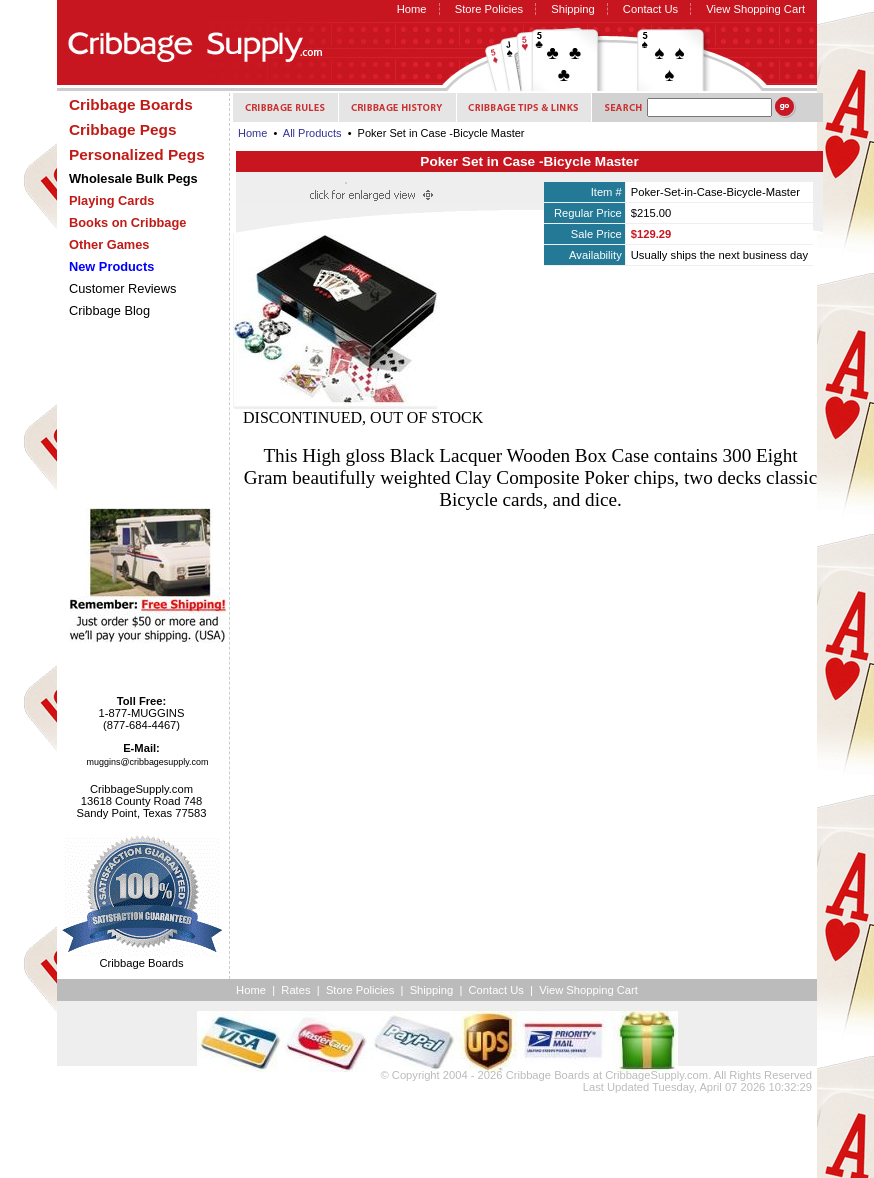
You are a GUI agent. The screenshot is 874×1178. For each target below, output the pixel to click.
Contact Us (650, 9)
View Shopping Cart (755, 9)
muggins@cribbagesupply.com (148, 762)
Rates (295, 990)
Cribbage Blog (109, 310)
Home (412, 9)
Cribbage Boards (548, 1075)
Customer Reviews (122, 288)
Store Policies (489, 9)
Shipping (573, 9)
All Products (312, 133)
